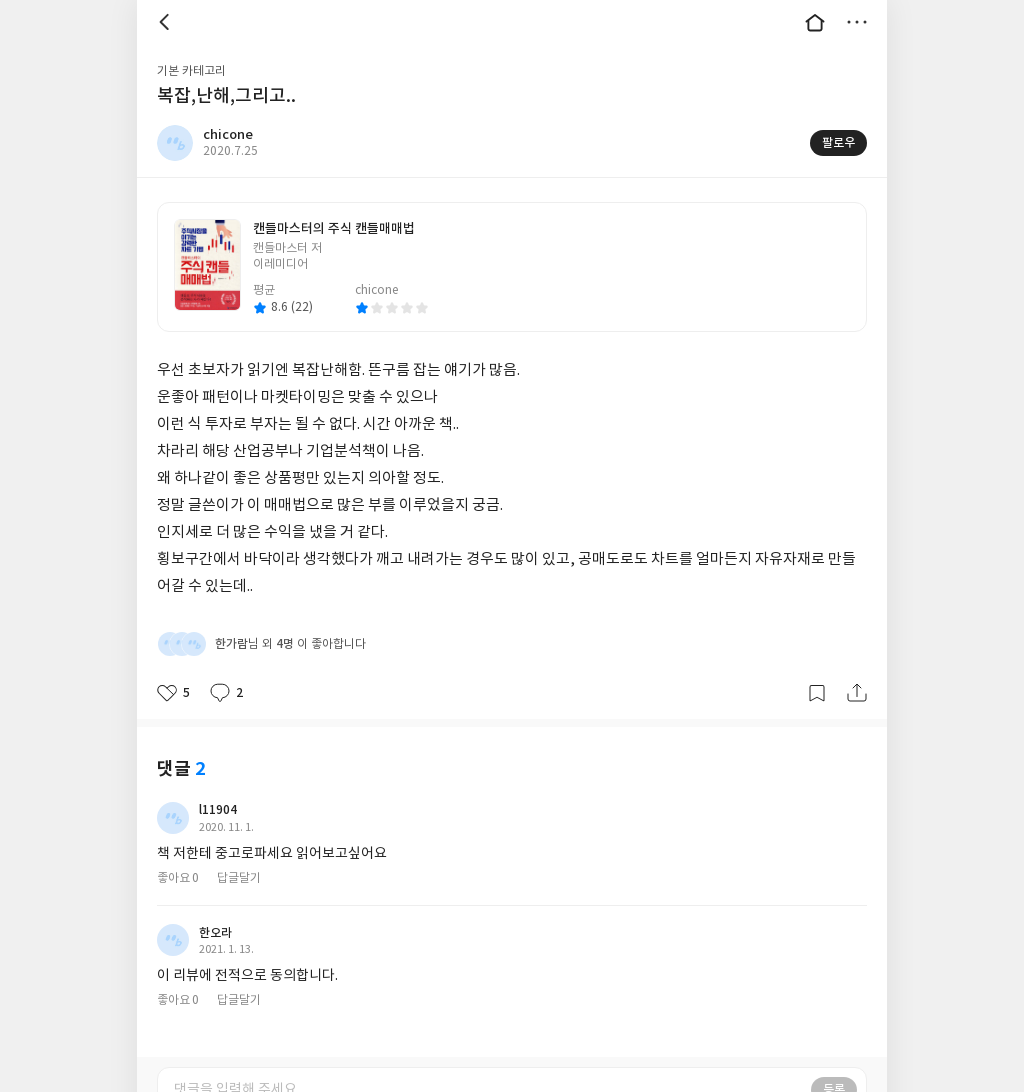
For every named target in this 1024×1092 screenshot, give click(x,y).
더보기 (857, 22)
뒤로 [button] (167, 22)
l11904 (218, 810)
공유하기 (857, 693)
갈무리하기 (817, 693)
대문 (815, 22)
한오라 (215, 933)
